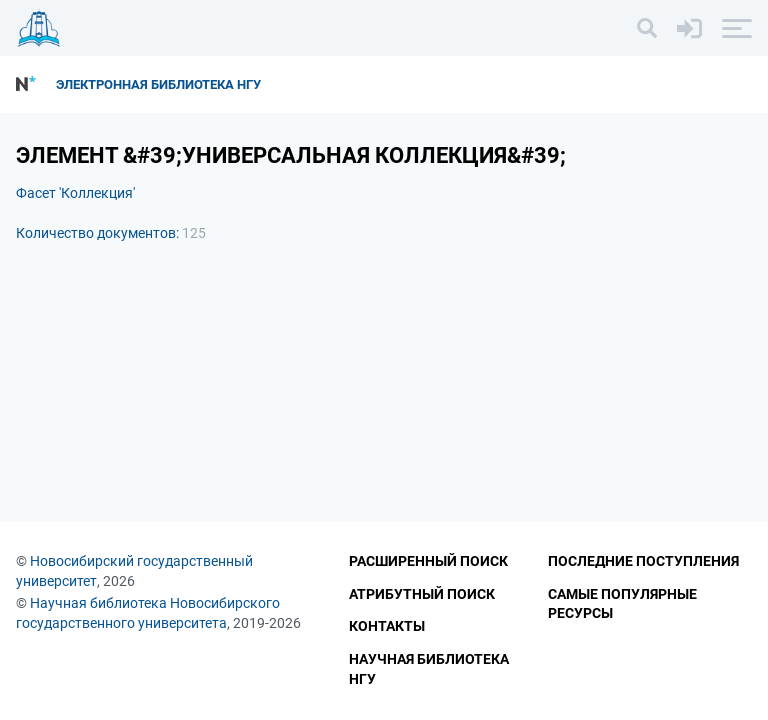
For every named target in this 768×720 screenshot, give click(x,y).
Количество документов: (111, 233)
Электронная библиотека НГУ (158, 84)
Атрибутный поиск (422, 594)
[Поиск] (647, 28)
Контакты (387, 626)
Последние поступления (643, 561)
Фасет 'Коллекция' (75, 193)
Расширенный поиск (428, 561)
